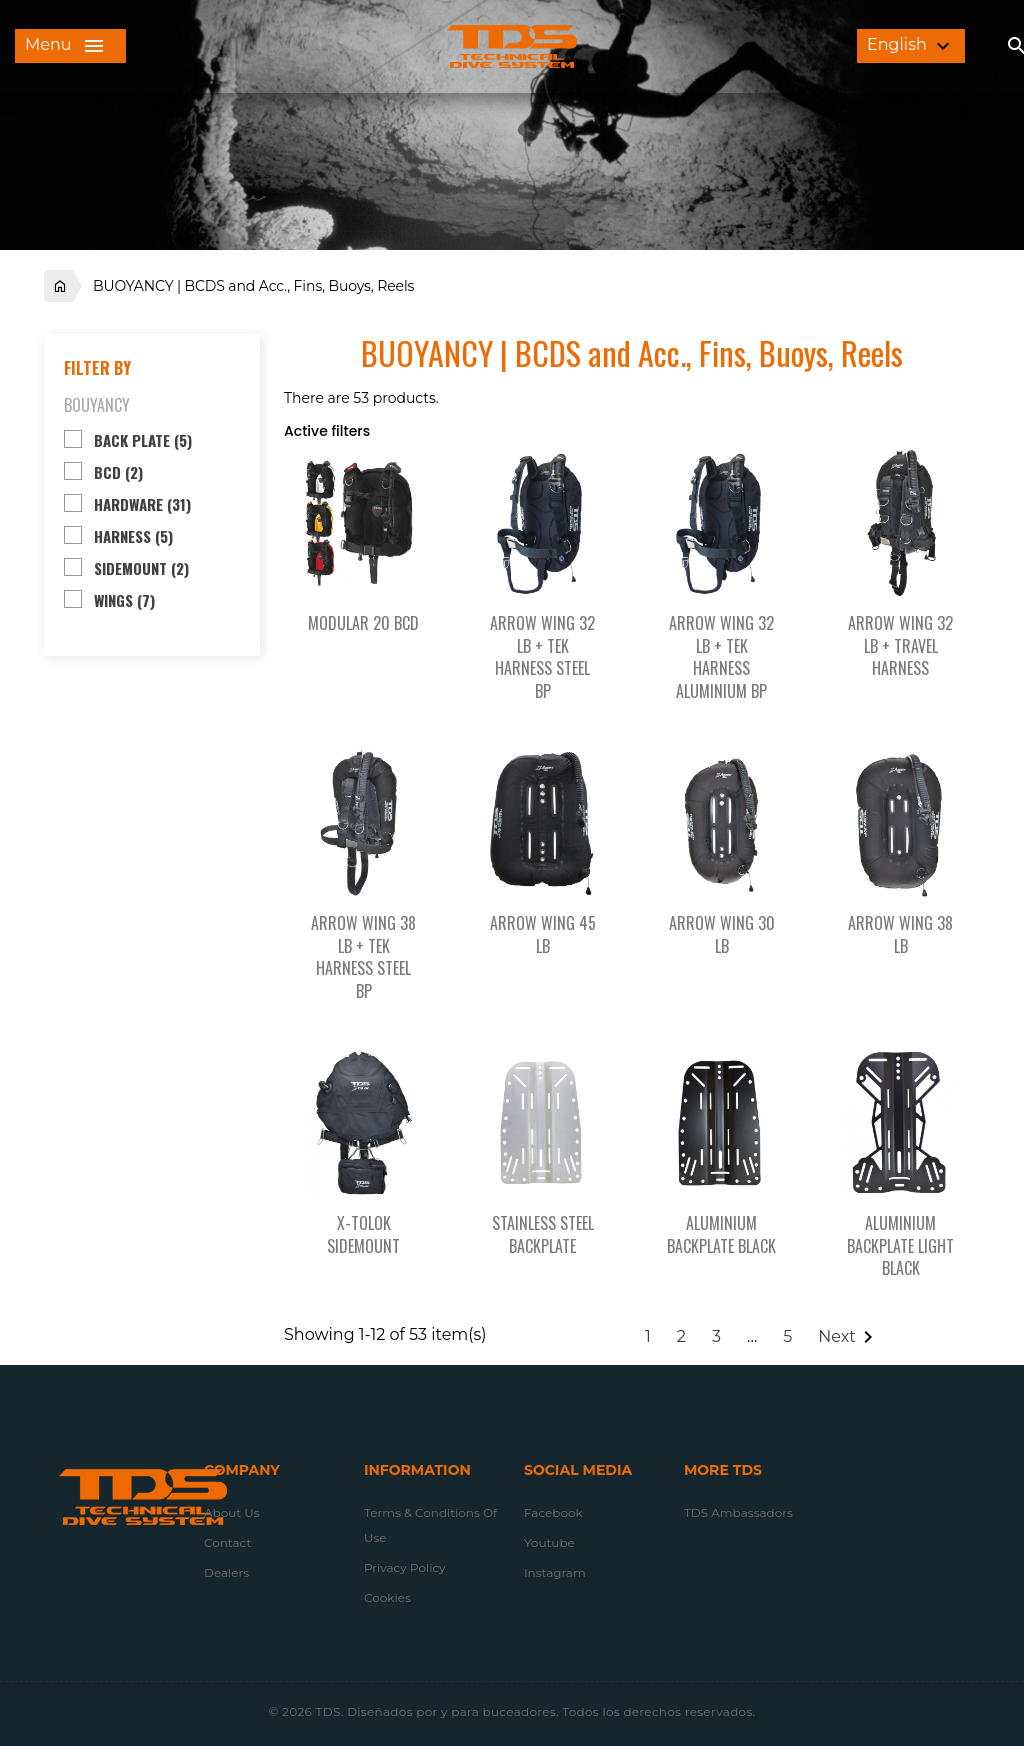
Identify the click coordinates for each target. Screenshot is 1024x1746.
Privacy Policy (405, 1567)
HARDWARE (142, 504)
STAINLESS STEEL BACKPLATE (543, 1234)
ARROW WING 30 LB (722, 934)
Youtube (549, 1542)
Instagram (555, 1572)
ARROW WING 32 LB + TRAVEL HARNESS (900, 646)
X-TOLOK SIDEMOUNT (363, 1234)
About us (232, 1512)
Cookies (387, 1597)
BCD (118, 472)
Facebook (553, 1512)
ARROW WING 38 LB (900, 934)
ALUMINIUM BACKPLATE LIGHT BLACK (900, 1246)
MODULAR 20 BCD (363, 623)
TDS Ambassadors (738, 1512)
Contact (227, 1542)
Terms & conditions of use (430, 1525)
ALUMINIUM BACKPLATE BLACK (721, 1234)
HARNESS (133, 536)
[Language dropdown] (911, 46)
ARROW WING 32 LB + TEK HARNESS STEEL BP (542, 657)
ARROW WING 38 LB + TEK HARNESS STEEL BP (363, 957)
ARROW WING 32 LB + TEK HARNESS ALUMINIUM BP (721, 657)
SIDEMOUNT (141, 568)
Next (848, 1336)
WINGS (124, 600)
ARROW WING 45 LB (543, 934)
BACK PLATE (143, 440)
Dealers (226, 1572)
